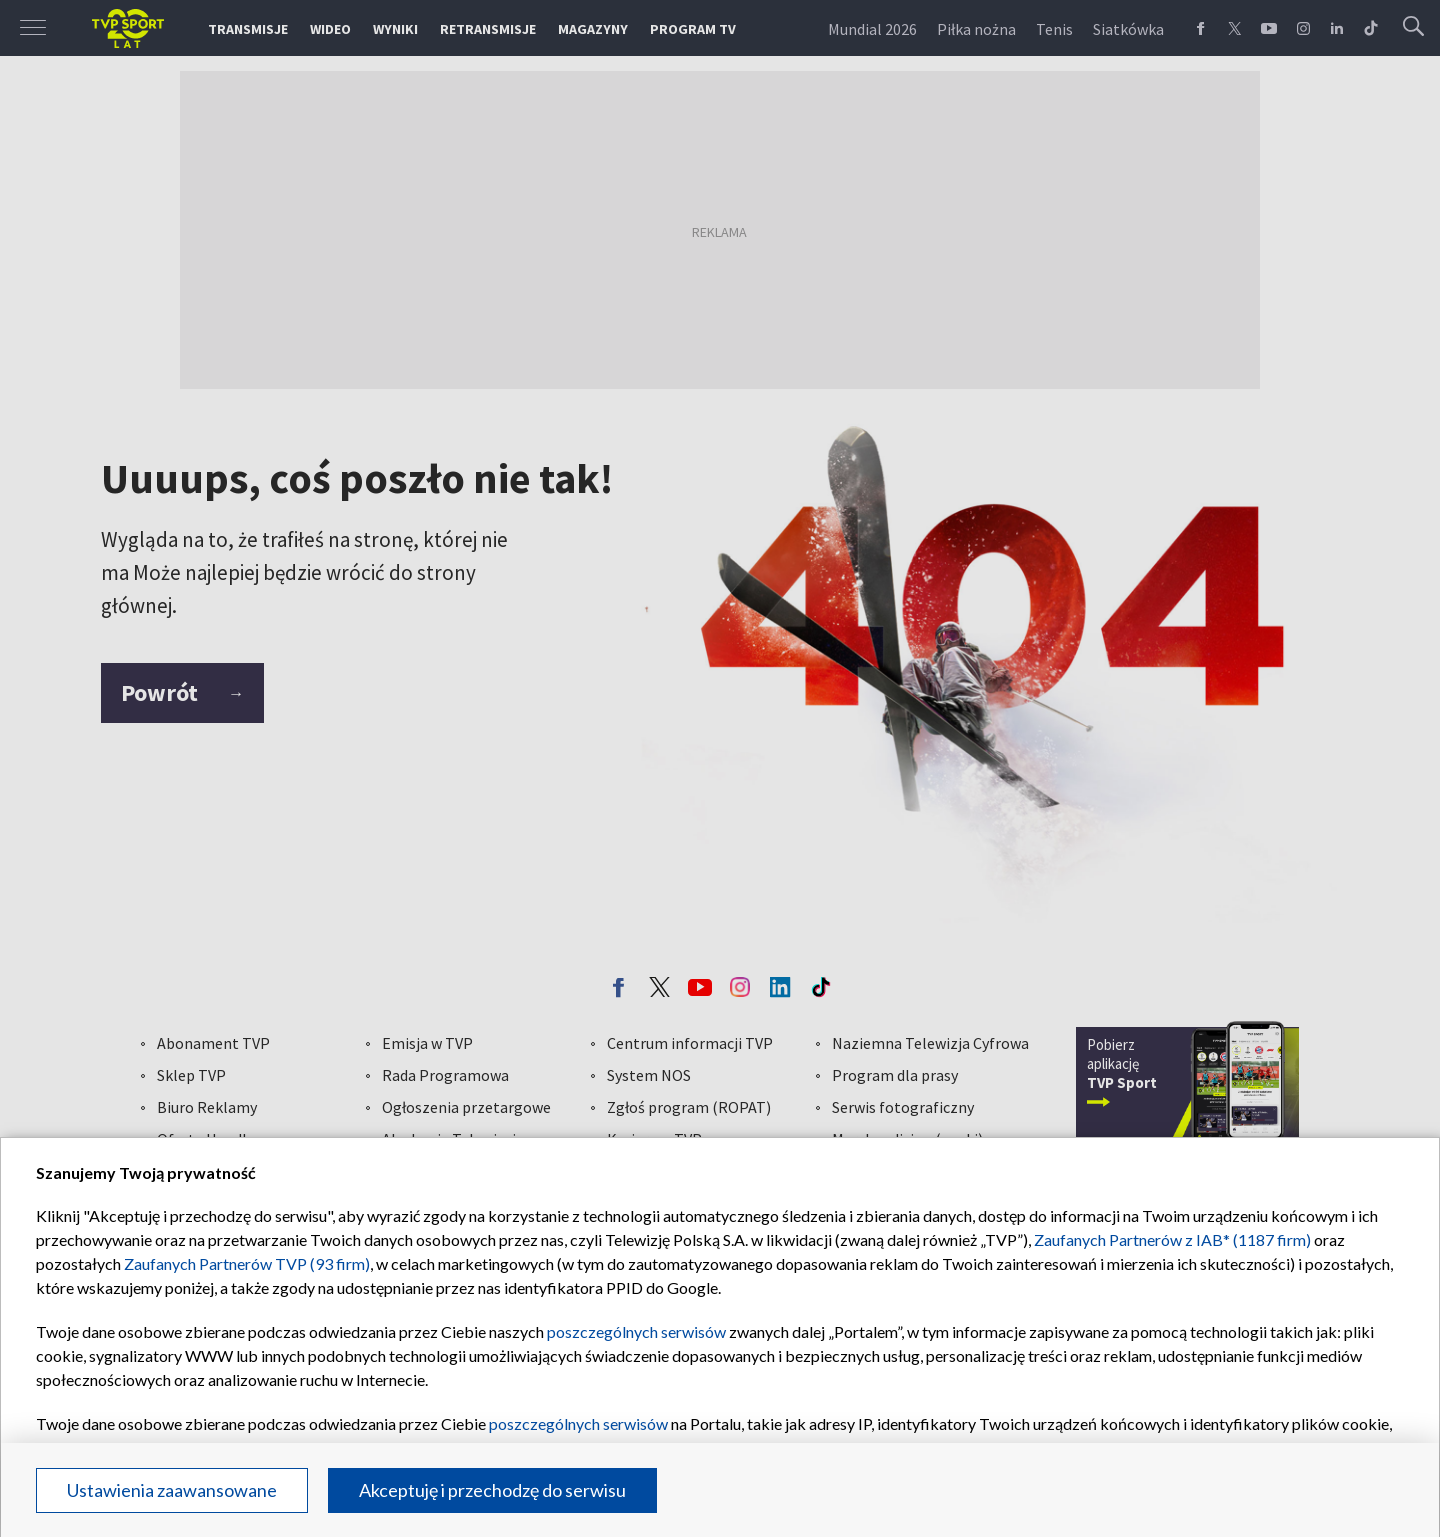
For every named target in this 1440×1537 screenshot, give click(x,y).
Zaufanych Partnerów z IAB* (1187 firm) (1172, 1239)
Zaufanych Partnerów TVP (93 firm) (247, 1263)
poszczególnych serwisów (636, 1331)
